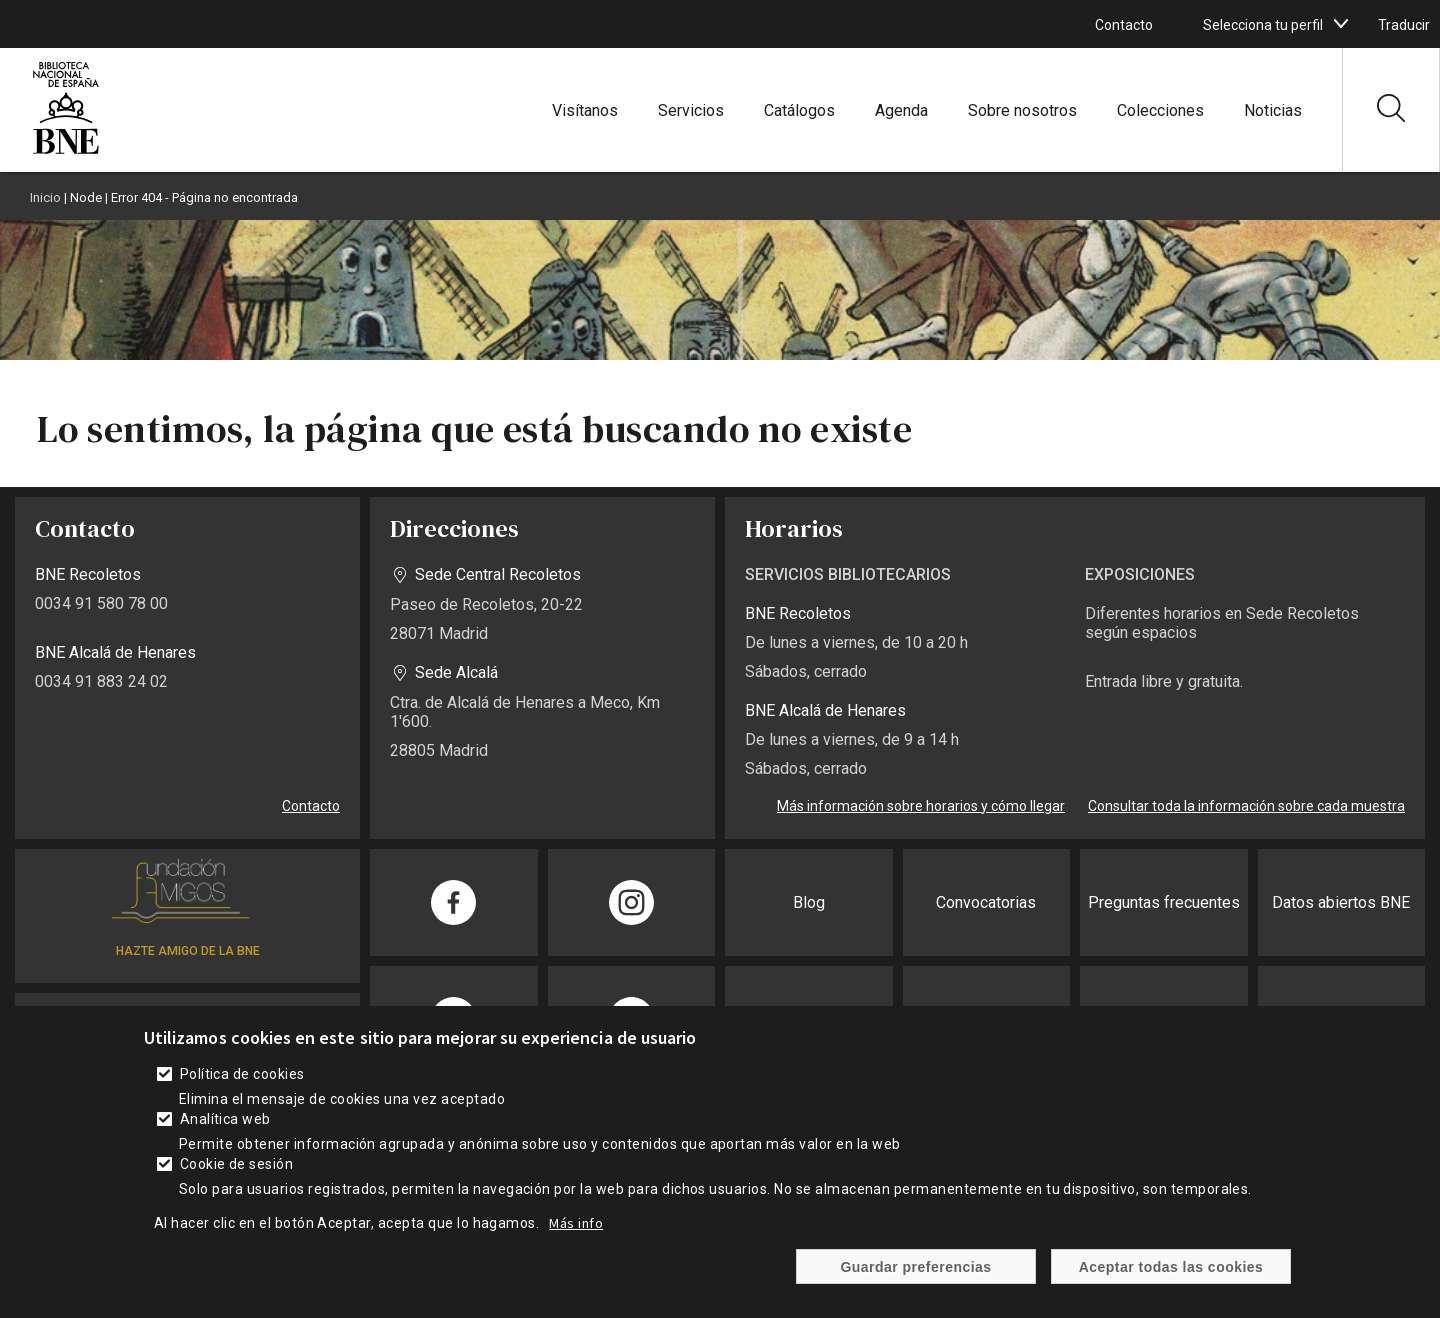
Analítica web (225, 1138)
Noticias (1273, 110)
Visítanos (585, 110)
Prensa (809, 1019)
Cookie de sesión (237, 1183)
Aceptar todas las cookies (1171, 1286)
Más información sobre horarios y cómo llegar (921, 806)
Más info (576, 1242)
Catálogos (799, 110)
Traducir (1404, 25)
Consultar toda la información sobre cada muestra (1246, 806)
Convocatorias (986, 902)
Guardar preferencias (915, 1286)
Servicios (691, 110)
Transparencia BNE (1163, 1019)
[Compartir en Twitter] (632, 1019)
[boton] (1341, 24)
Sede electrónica (986, 1019)
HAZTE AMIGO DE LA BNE (188, 951)
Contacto (1124, 25)
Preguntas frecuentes (1164, 902)
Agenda (901, 110)
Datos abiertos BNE (1341, 902)
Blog (809, 902)
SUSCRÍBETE (188, 1023)
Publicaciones (1341, 1019)
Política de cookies (242, 1093)
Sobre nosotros (1022, 110)
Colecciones (1160, 110)
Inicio (45, 197)
